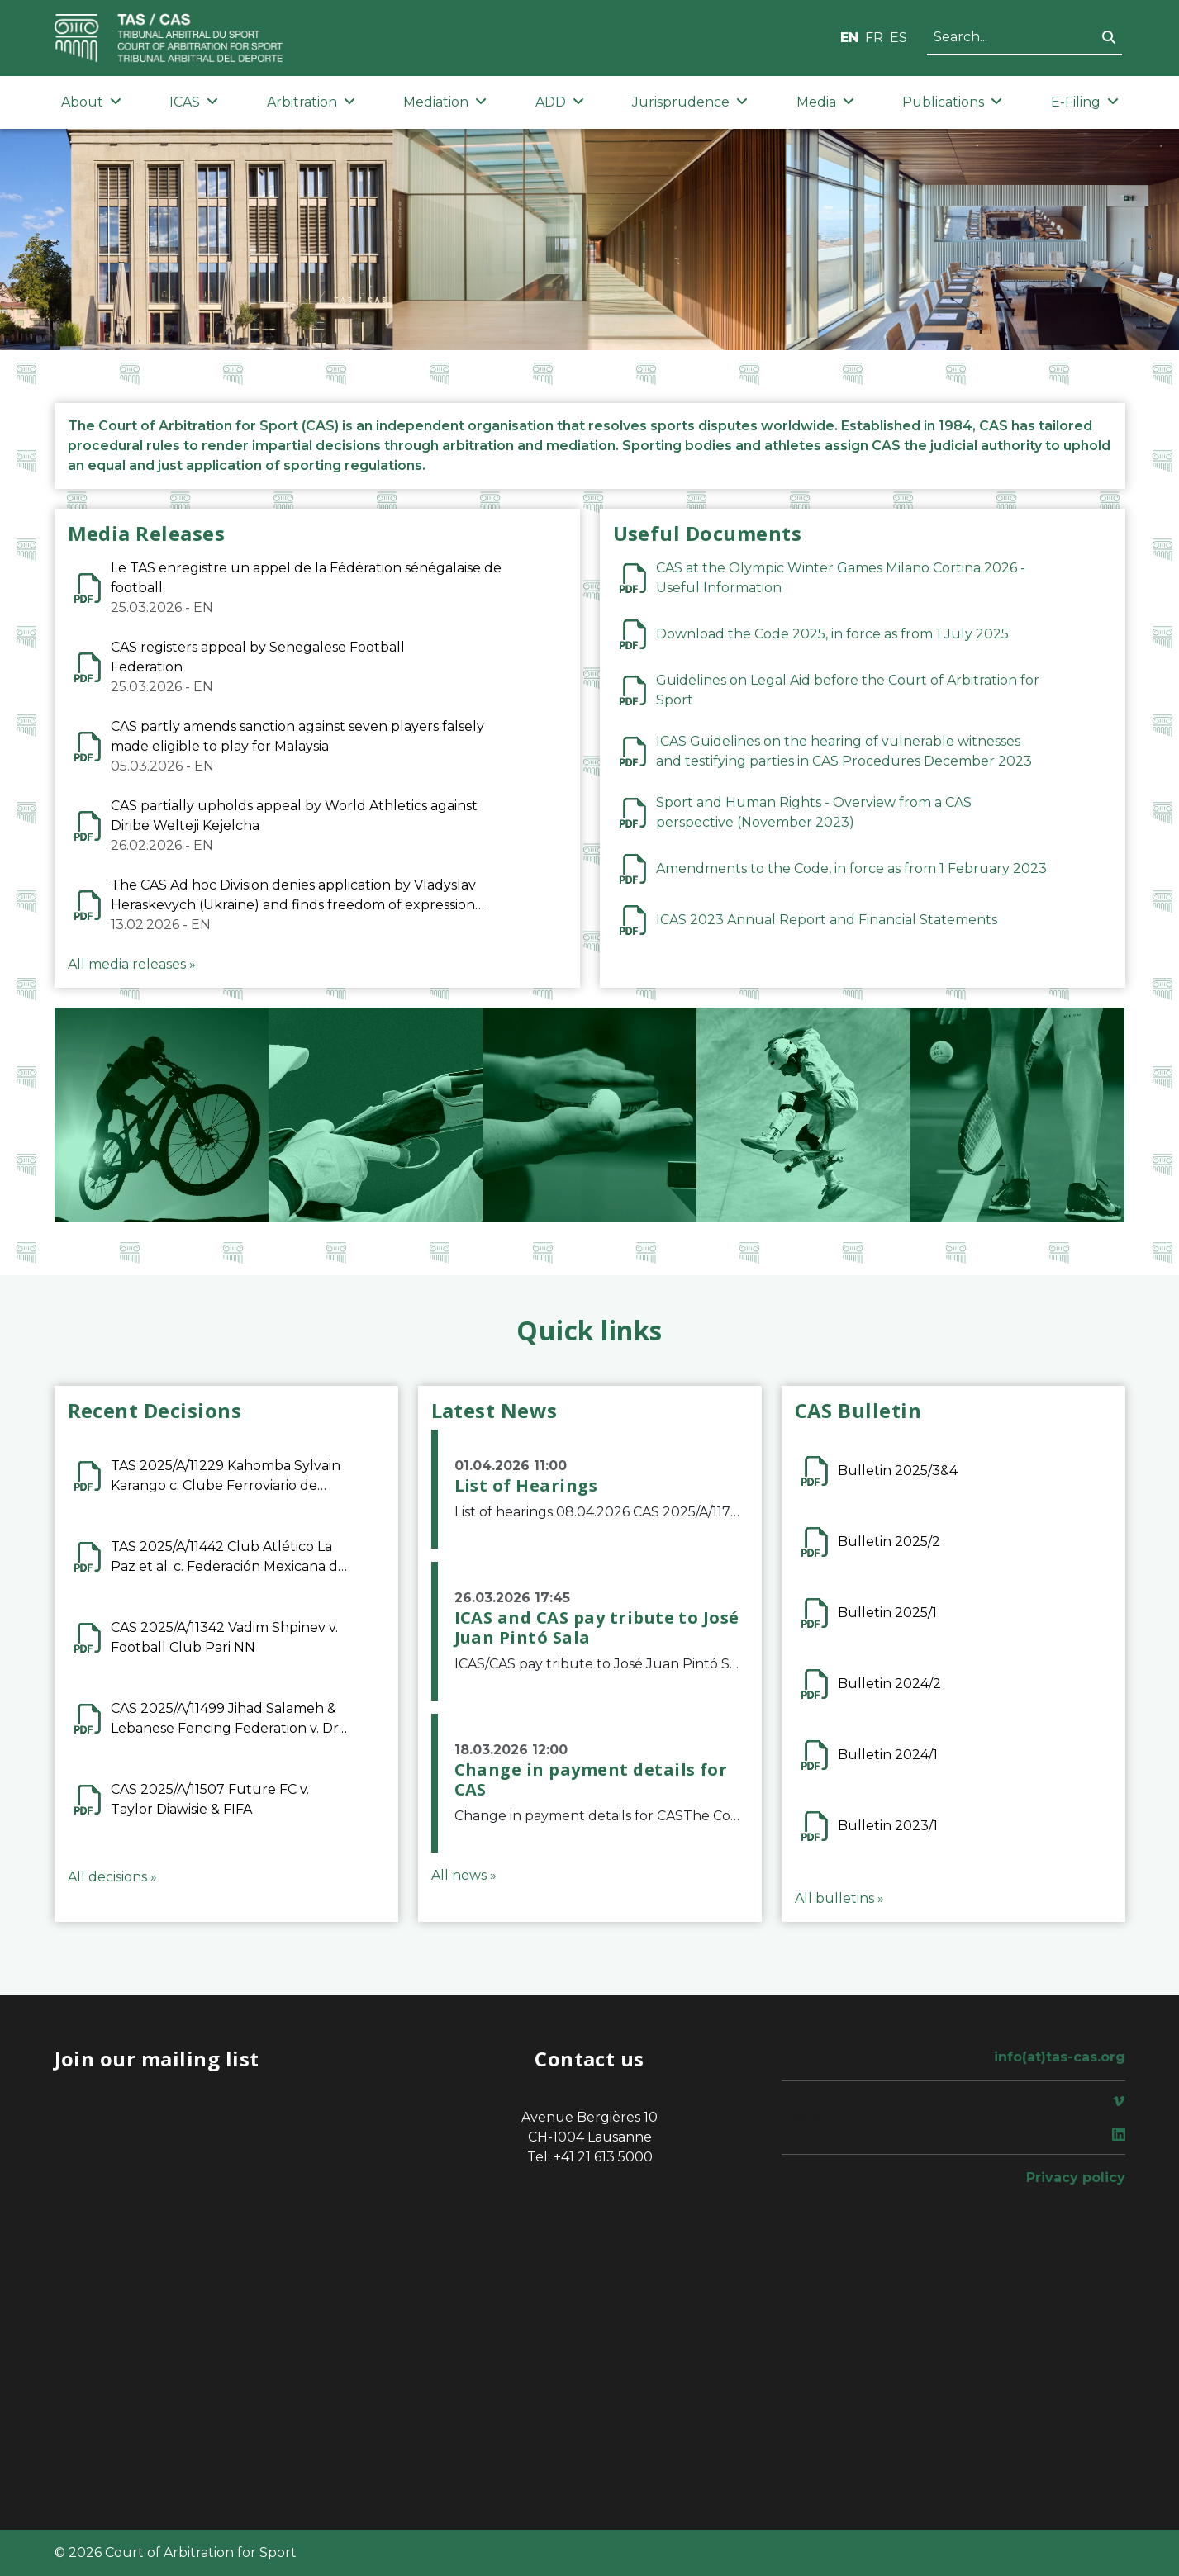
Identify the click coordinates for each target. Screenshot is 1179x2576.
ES (898, 37)
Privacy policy (1075, 2177)
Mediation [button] (445, 102)
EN (849, 37)
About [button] (91, 102)
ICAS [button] (193, 102)
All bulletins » (839, 1898)
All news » (464, 1875)
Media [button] (825, 102)
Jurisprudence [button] (690, 102)
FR (874, 37)
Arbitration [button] (311, 102)
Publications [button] (952, 102)
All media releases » (132, 964)
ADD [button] (559, 102)
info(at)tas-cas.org (1059, 2057)
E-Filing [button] (1085, 102)
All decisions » (112, 1877)
